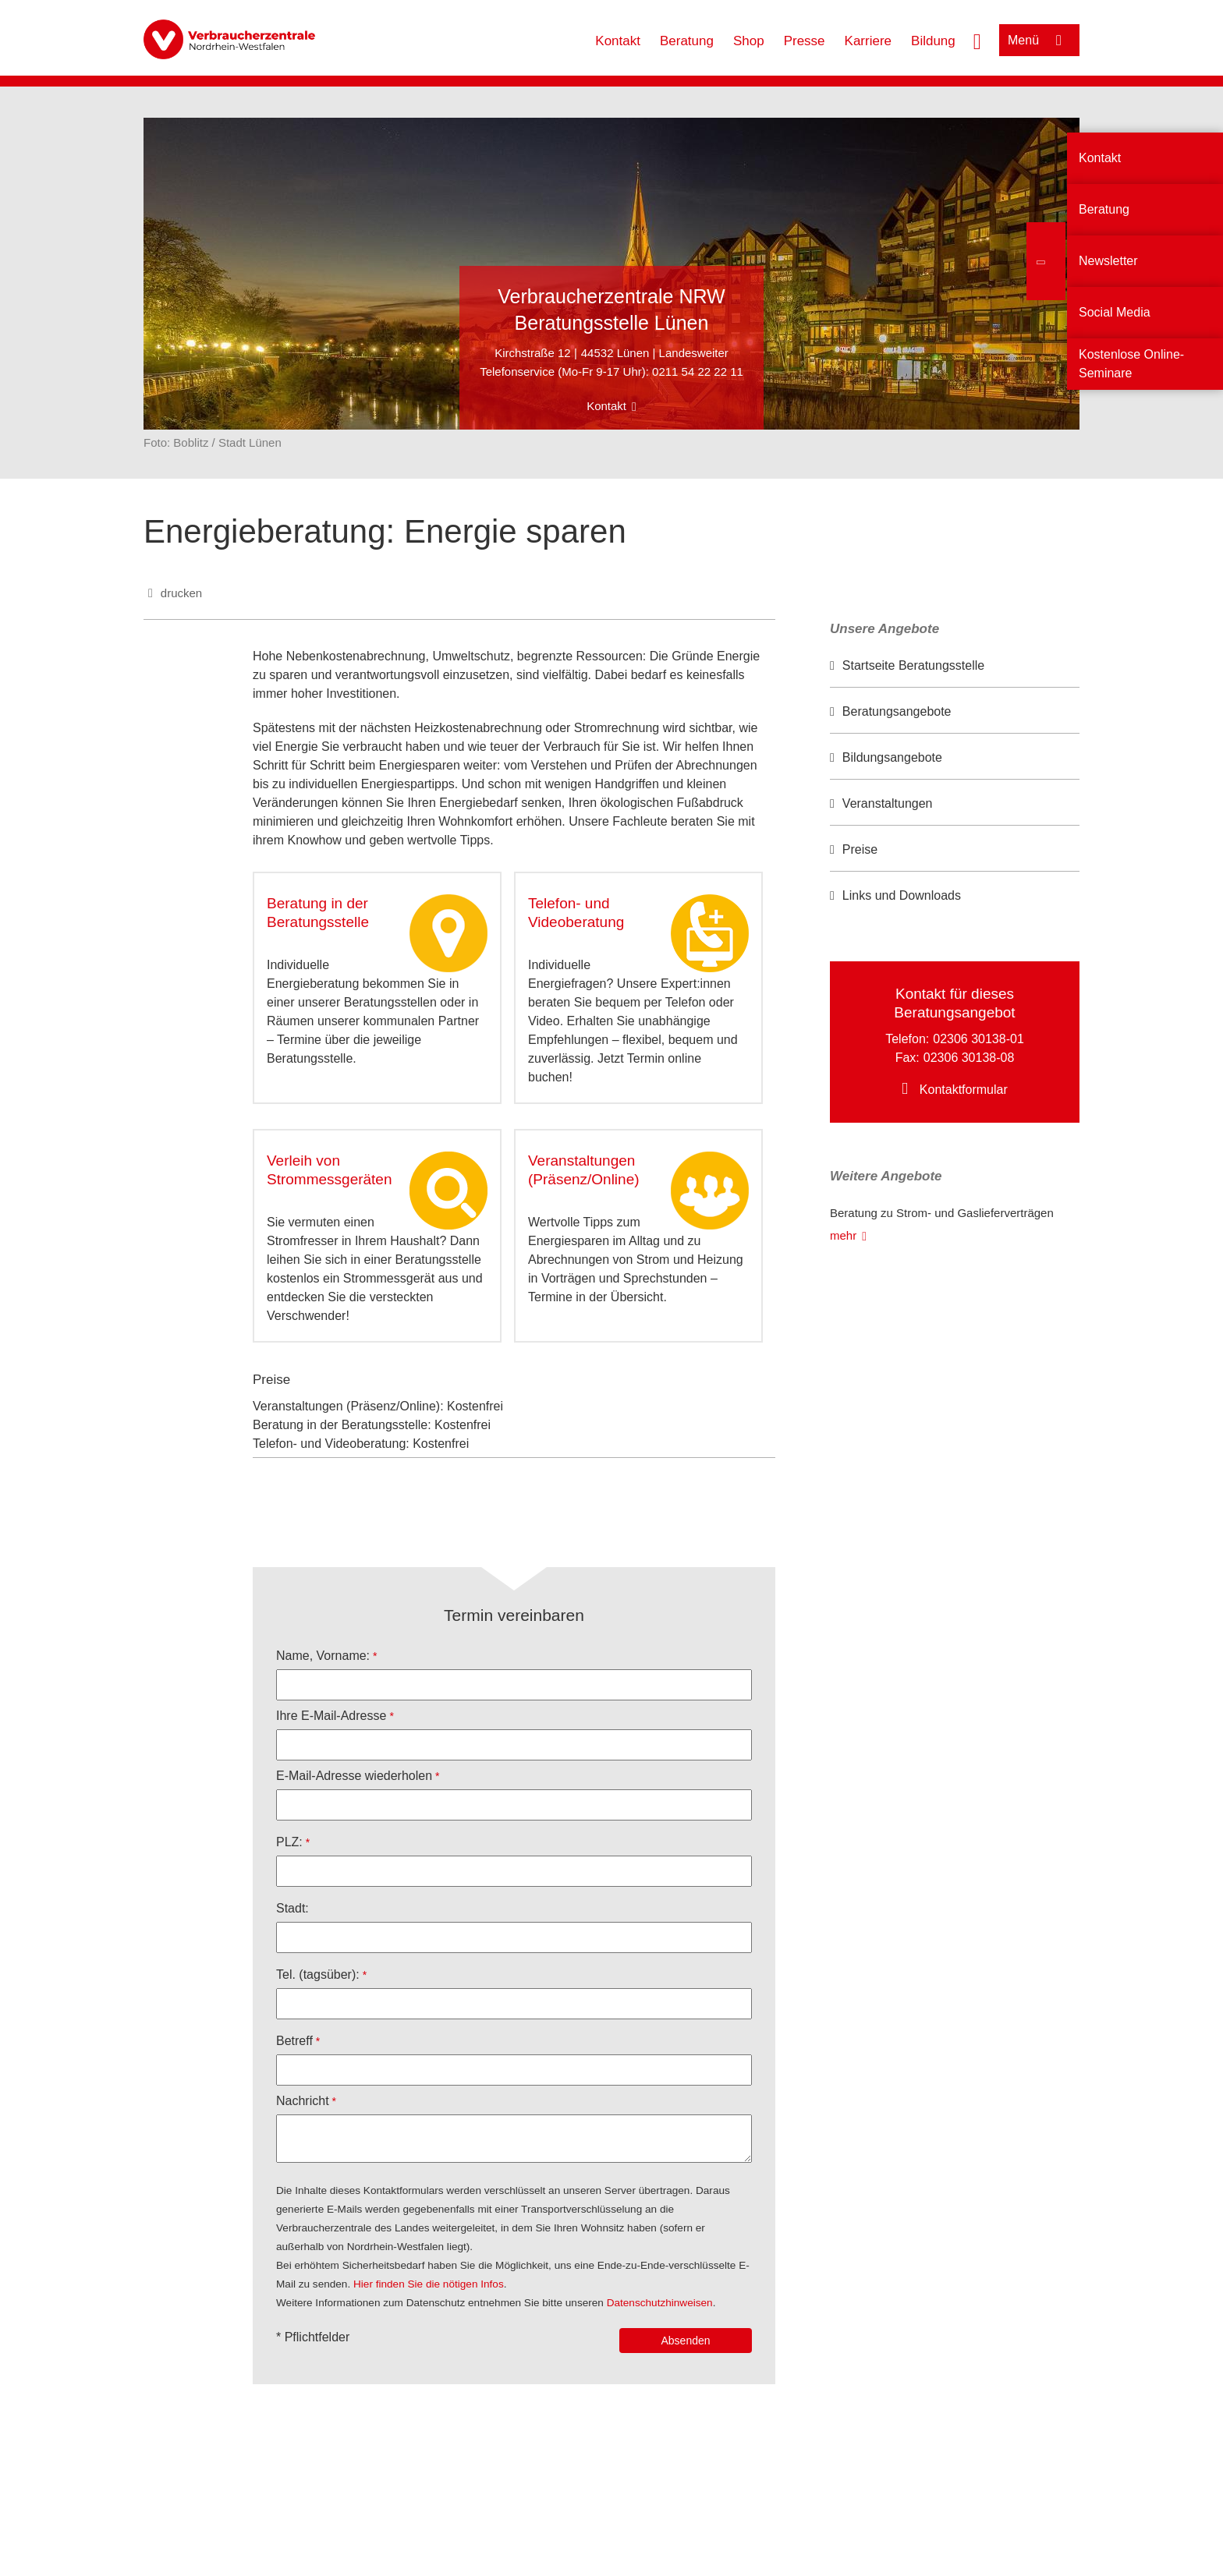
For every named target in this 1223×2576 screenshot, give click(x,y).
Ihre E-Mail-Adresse (331, 1715)
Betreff (294, 2040)
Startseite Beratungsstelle (913, 665)
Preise (859, 849)
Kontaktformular (964, 1089)
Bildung (933, 41)
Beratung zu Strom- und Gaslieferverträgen (942, 1212)
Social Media (1114, 312)
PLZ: (289, 1842)
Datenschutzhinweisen (660, 2303)
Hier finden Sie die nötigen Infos (428, 2284)
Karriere (868, 41)
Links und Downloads (901, 895)
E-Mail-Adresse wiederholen (354, 1775)
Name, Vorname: (323, 1655)
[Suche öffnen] (977, 40)
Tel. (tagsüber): (318, 1974)
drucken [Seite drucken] (181, 593)
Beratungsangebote (897, 711)
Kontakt (617, 41)
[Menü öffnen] (1039, 40)
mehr (843, 1235)
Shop (748, 41)
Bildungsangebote (892, 757)
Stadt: (292, 1908)
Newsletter (1108, 260)
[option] (954, 666)
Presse (804, 41)
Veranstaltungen (887, 803)
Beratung (687, 41)
